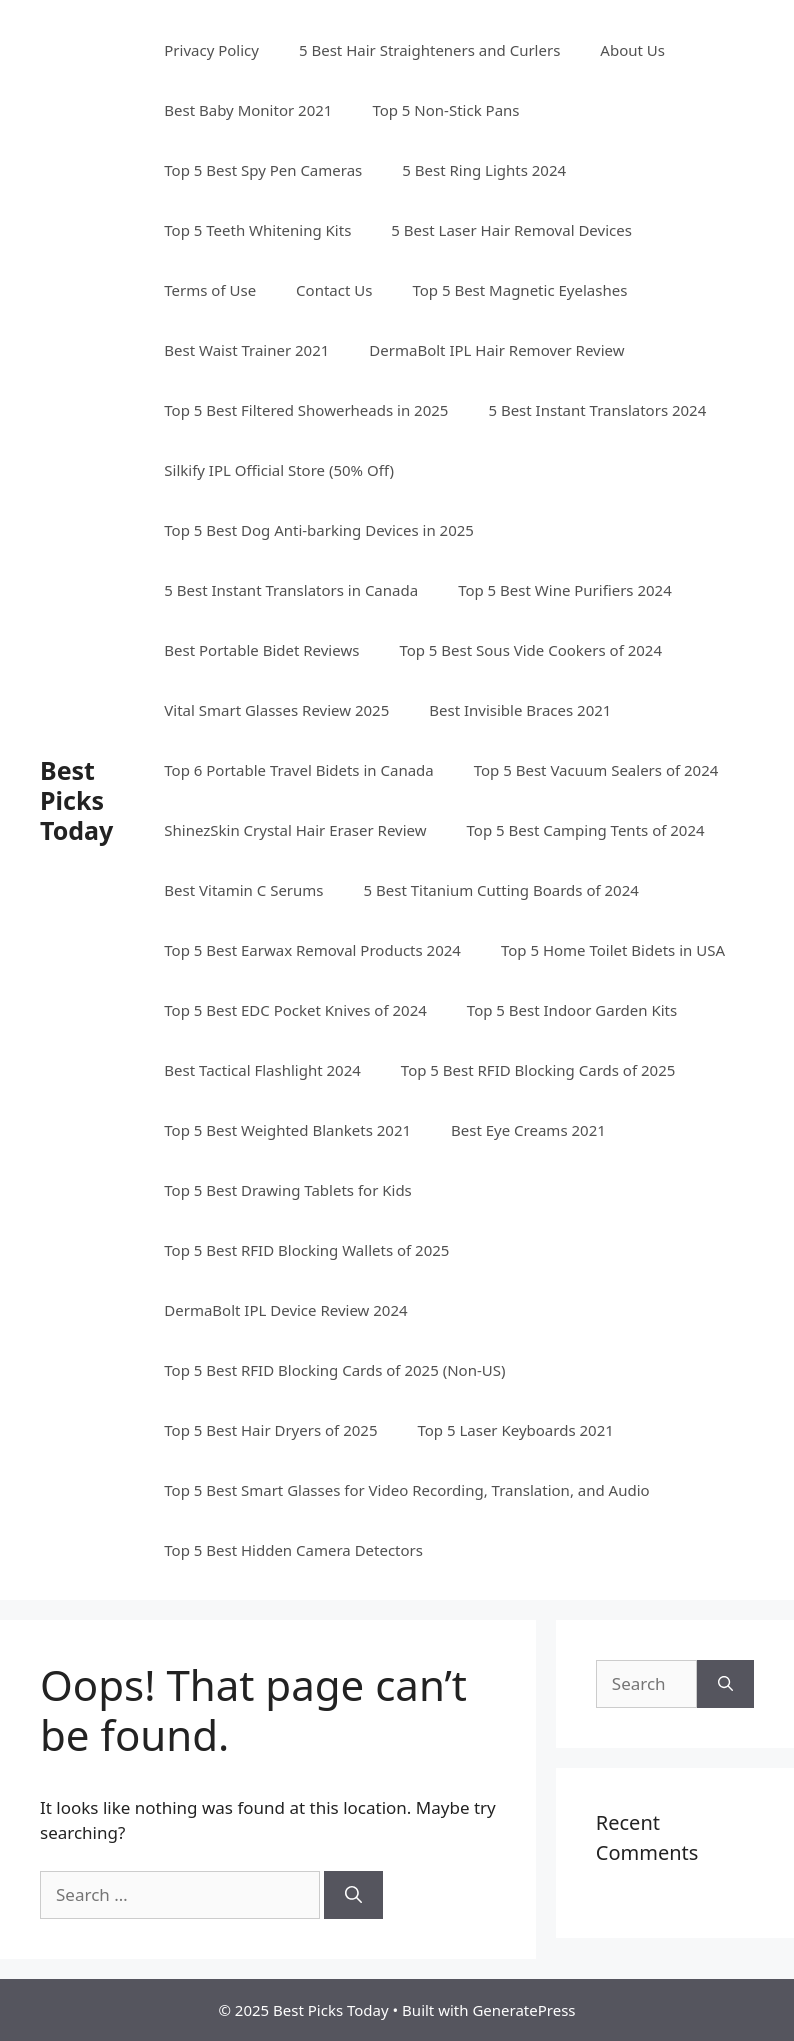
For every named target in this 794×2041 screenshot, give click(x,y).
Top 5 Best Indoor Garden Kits (572, 1010)
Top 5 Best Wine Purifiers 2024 (565, 590)
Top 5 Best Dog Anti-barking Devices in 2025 (319, 530)
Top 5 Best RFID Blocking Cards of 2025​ (538, 1070)
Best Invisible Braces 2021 (520, 710)
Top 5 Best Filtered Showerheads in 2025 (306, 410)
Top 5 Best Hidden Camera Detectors (293, 1550)
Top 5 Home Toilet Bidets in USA (613, 950)
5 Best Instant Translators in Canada (291, 590)
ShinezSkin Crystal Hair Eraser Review (295, 830)
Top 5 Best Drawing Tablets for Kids (288, 1190)
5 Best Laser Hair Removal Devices (511, 230)
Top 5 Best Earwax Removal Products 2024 (312, 950)
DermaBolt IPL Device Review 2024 (285, 1310)
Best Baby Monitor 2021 (248, 110)
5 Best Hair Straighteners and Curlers (429, 50)
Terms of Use (210, 290)
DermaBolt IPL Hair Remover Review (496, 350)
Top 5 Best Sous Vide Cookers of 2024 (530, 650)
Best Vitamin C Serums (243, 890)
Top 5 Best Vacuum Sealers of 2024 (596, 770)
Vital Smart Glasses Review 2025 (276, 710)
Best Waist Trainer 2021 (246, 350)
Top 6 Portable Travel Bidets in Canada (298, 770)
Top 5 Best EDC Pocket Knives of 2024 (295, 1010)
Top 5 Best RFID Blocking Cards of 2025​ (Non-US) (334, 1370)
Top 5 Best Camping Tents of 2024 (586, 830)
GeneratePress (523, 2010)
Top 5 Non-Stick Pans (445, 110)
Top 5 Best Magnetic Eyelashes (519, 290)
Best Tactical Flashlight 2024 (262, 1070)
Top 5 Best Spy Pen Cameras (263, 170)
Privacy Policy (211, 50)
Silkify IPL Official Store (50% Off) (279, 470)
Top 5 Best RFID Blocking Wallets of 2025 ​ (308, 1250)
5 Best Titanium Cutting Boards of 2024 (501, 890)
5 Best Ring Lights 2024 (484, 170)
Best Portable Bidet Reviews (261, 650)
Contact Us (334, 290)
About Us (632, 50)
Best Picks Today (76, 800)
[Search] (353, 1895)
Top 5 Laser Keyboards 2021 (515, 1430)
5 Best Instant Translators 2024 (597, 410)
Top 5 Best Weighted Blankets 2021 (287, 1130)
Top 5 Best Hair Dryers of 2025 (270, 1430)
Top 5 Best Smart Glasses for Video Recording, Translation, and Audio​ (406, 1490)
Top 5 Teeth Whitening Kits (257, 230)
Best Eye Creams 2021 (528, 1130)
